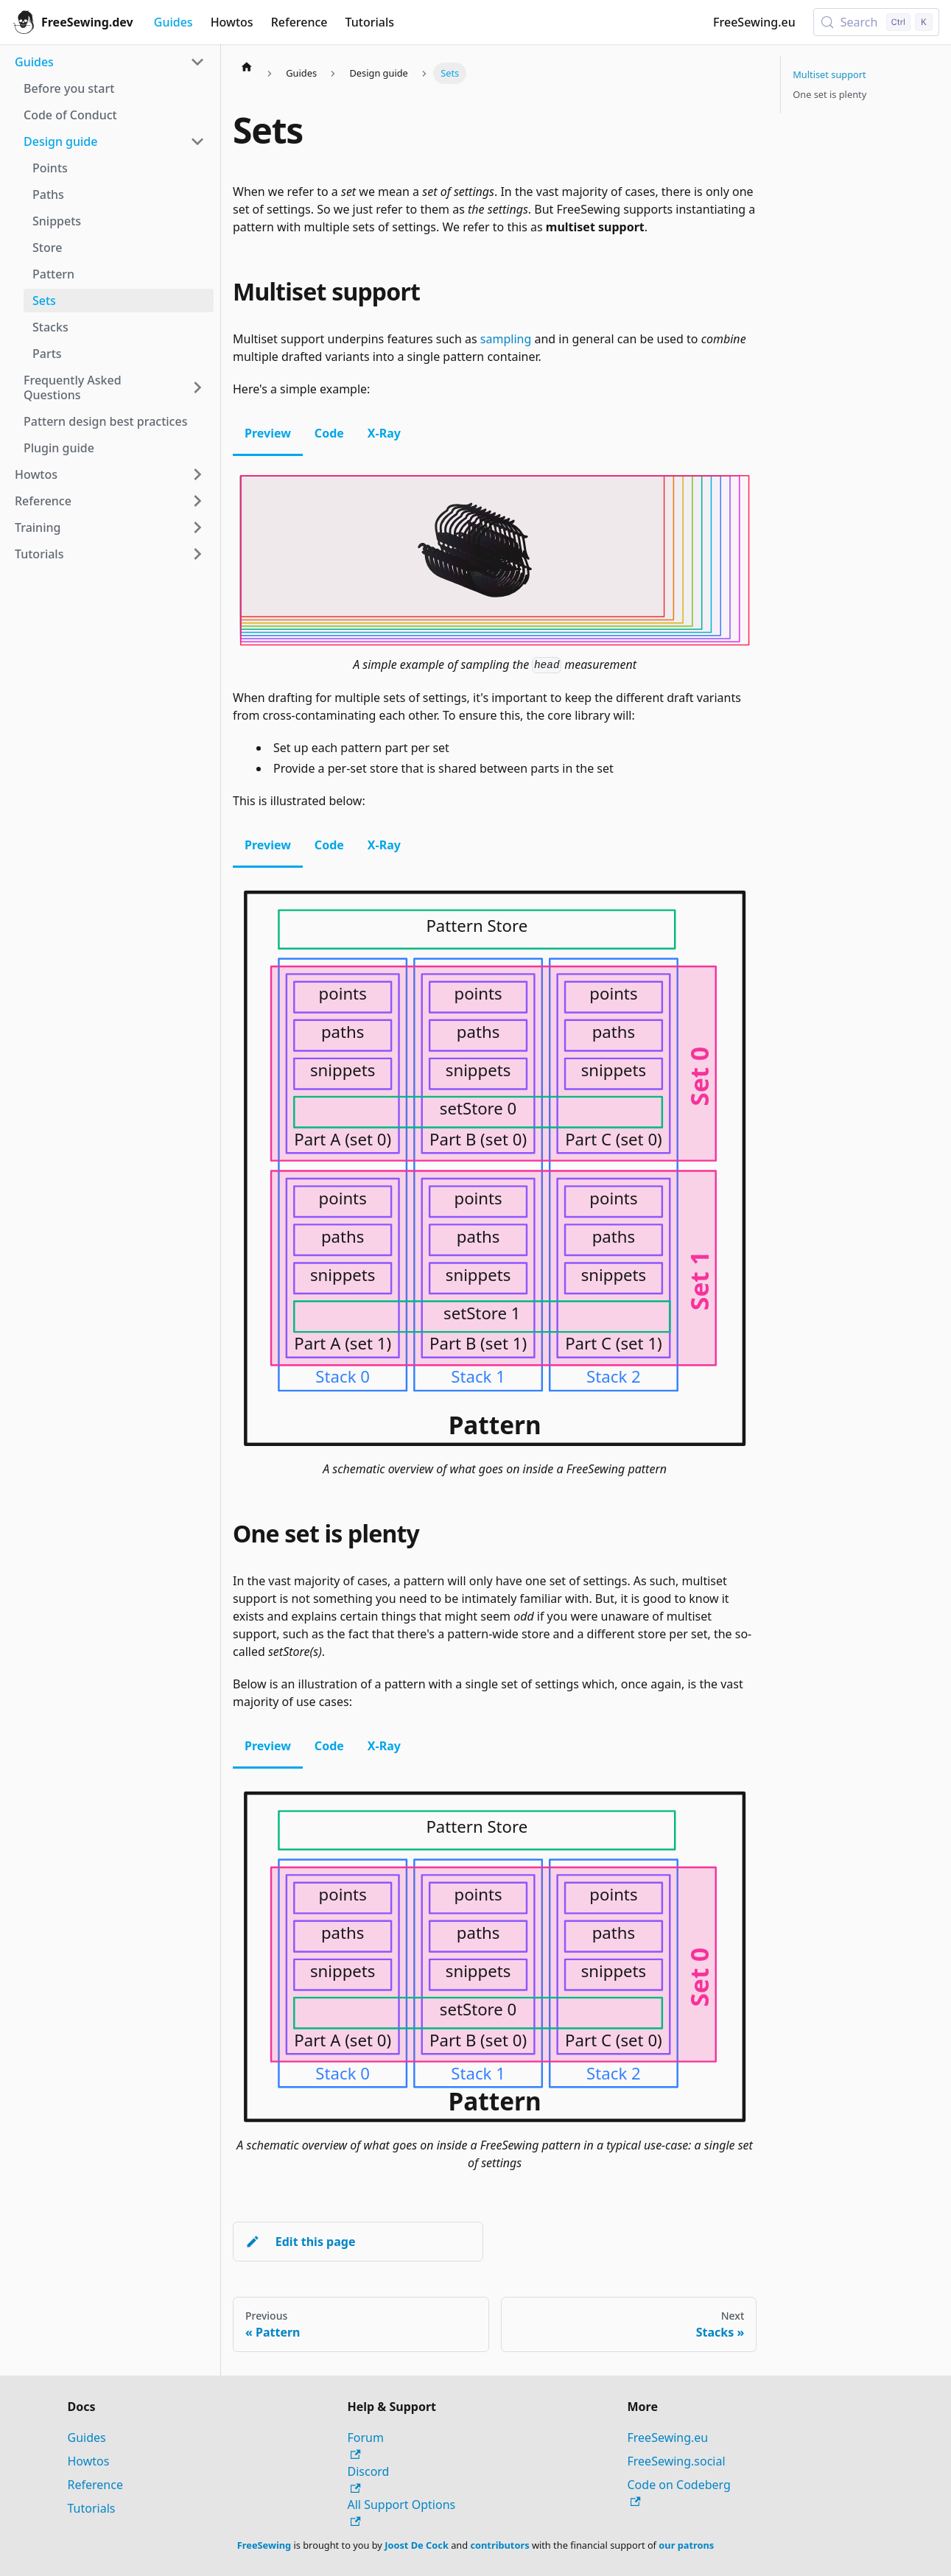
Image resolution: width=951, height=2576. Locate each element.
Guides (173, 22)
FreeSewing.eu (754, 22)
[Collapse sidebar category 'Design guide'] (197, 141)
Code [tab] (329, 433)
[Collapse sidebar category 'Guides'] (197, 62)
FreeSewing (264, 2545)
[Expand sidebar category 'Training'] (197, 527)
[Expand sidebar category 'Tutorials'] (197, 554)
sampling (505, 339)
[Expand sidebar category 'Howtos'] (197, 474)
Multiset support (829, 74)
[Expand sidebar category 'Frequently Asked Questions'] (197, 387)
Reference (299, 22)
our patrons (686, 2545)
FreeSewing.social (677, 2461)
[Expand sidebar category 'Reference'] (197, 501)
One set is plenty (829, 94)
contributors (499, 2545)
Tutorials (369, 22)
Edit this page (300, 2241)
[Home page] (247, 66)
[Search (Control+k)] (876, 22)
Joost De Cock (417, 2545)
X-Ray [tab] (384, 433)
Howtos (232, 22)
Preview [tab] (268, 433)
